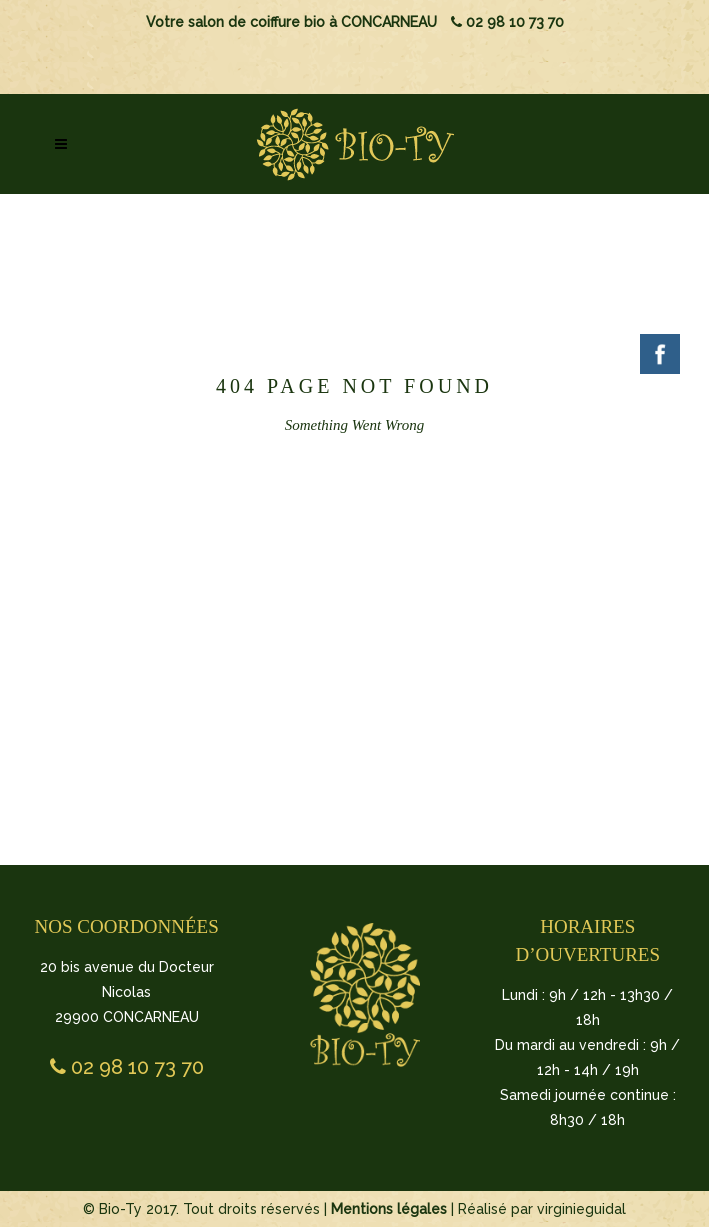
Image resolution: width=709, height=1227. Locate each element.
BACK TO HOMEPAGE (352, 595)
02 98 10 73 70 (507, 22)
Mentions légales (389, 1209)
